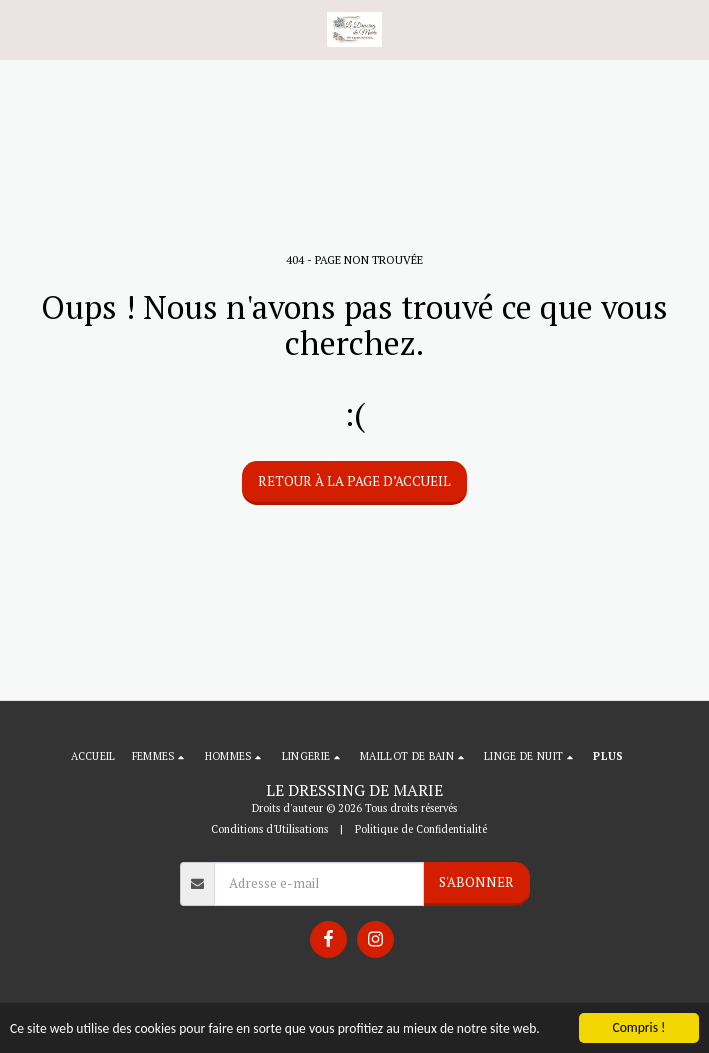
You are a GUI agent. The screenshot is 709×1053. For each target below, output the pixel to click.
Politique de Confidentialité (421, 829)
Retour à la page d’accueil (354, 481)
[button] (22, 28)
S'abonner (476, 882)
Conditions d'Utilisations (269, 829)
